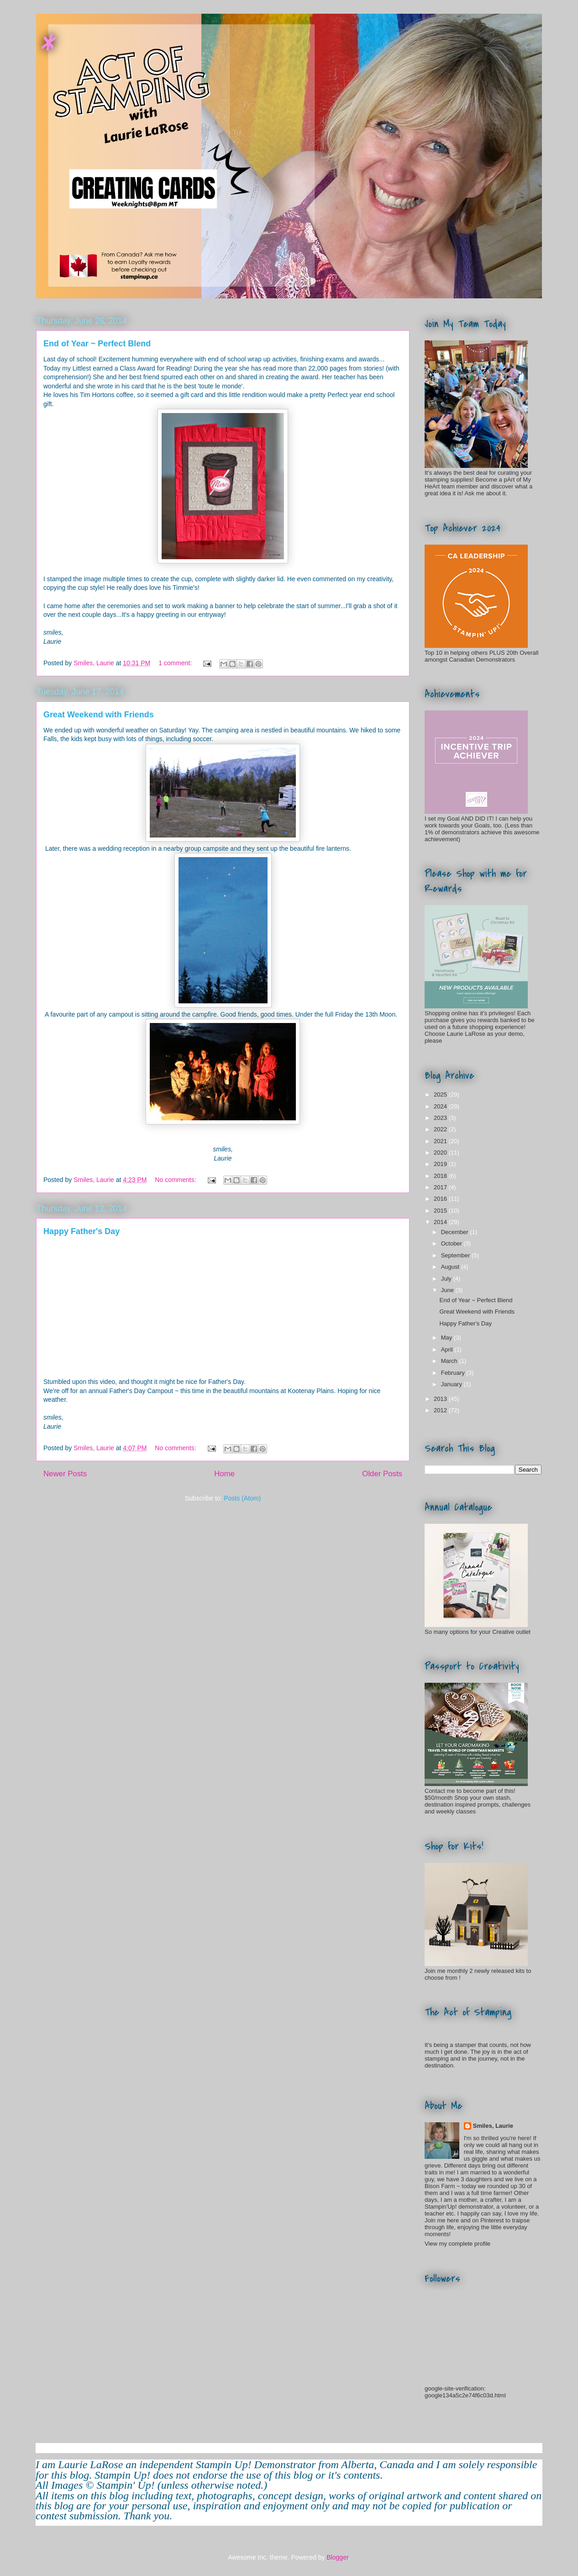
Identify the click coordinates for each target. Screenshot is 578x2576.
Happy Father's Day (81, 1231)
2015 (441, 1210)
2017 (441, 1187)
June (448, 1290)
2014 (441, 1222)
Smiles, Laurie (493, 2125)
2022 (441, 1129)
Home (224, 1473)
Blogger (337, 2557)
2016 (441, 1198)
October (452, 1243)
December (455, 1232)
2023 (441, 1117)
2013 (441, 1398)
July (447, 1278)
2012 (441, 1410)
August (451, 1266)
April (448, 1349)
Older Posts (382, 1473)
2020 (441, 1152)
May (447, 1337)
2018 (441, 1175)
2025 (441, 1094)
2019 (441, 1164)
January (452, 1384)
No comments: (176, 1179)
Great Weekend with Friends (98, 714)
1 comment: (176, 663)
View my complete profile (457, 2243)
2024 (441, 1106)
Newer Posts (65, 1473)
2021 (441, 1141)
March (450, 1360)
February (454, 1372)
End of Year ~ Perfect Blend (97, 343)
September (456, 1255)
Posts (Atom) (242, 1498)
